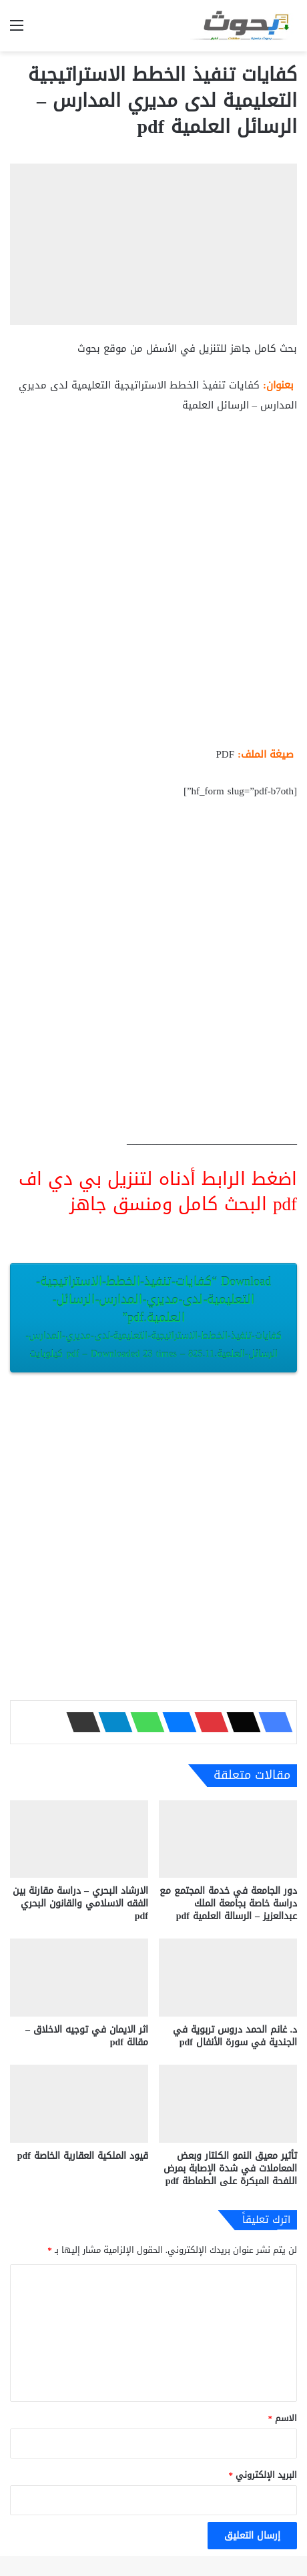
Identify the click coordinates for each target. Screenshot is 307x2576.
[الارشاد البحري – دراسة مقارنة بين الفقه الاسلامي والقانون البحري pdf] (79, 1839)
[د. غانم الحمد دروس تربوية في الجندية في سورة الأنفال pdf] (228, 1978)
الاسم (283, 2418)
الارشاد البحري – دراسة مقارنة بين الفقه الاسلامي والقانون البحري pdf (80, 1903)
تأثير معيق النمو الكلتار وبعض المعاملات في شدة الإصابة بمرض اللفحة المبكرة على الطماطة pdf (230, 2168)
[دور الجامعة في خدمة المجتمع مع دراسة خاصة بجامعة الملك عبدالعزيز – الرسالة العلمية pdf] (228, 1839)
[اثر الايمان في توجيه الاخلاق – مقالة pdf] (79, 1978)
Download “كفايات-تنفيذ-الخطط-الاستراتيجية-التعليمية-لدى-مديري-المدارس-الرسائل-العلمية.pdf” (153, 1316)
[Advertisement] (153, 585)
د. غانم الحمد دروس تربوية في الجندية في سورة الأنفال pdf (235, 2036)
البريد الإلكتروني (263, 2475)
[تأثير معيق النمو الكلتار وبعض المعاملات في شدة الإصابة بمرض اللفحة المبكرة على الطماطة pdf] (228, 2104)
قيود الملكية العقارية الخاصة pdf (82, 2156)
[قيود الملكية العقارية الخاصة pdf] (79, 2104)
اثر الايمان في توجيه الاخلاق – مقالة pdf (86, 2036)
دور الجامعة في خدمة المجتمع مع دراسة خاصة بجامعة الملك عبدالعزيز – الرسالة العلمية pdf (228, 1903)
